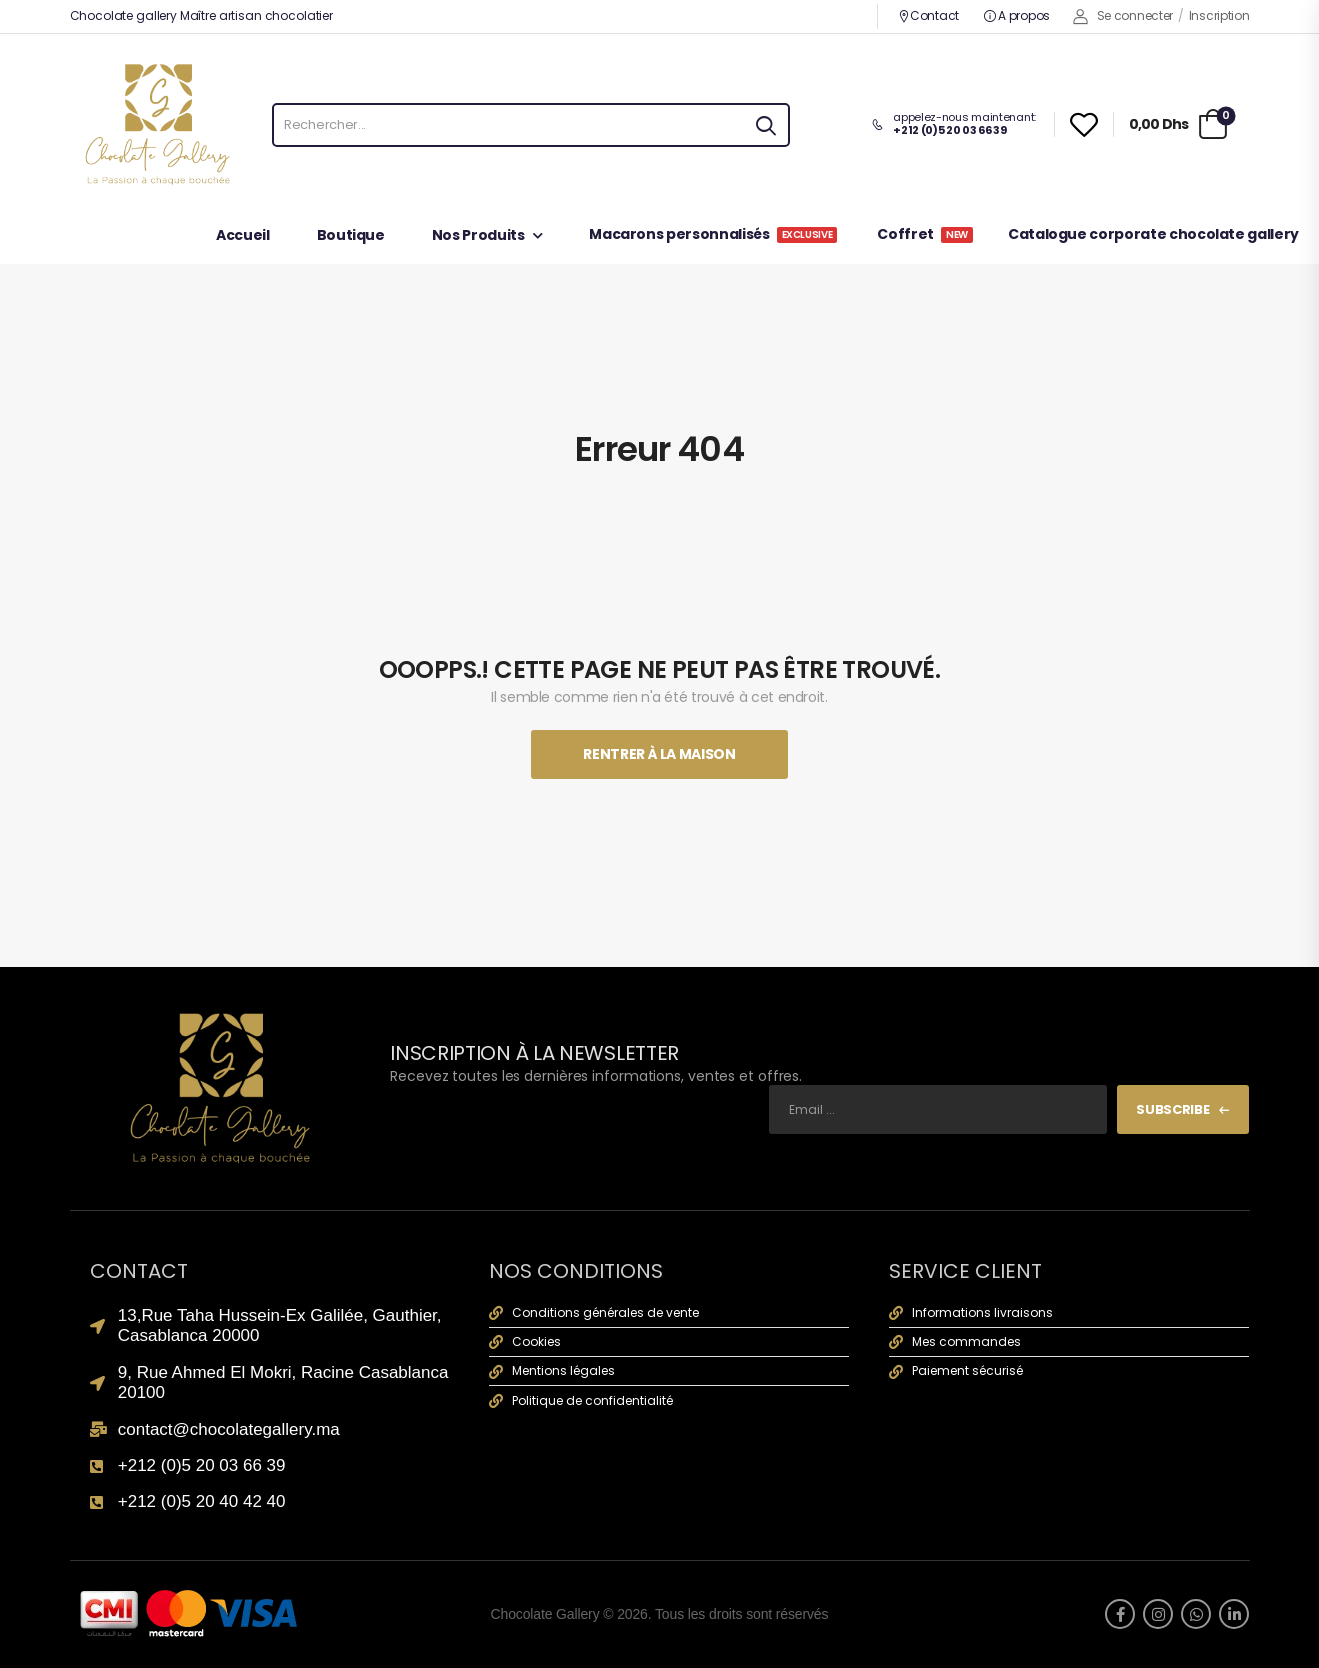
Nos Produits (478, 236)
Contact (928, 15)
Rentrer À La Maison (659, 754)
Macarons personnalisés (713, 235)
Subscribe (1172, 1109)
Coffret (925, 235)
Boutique (351, 236)
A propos (1017, 15)
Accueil (243, 236)
